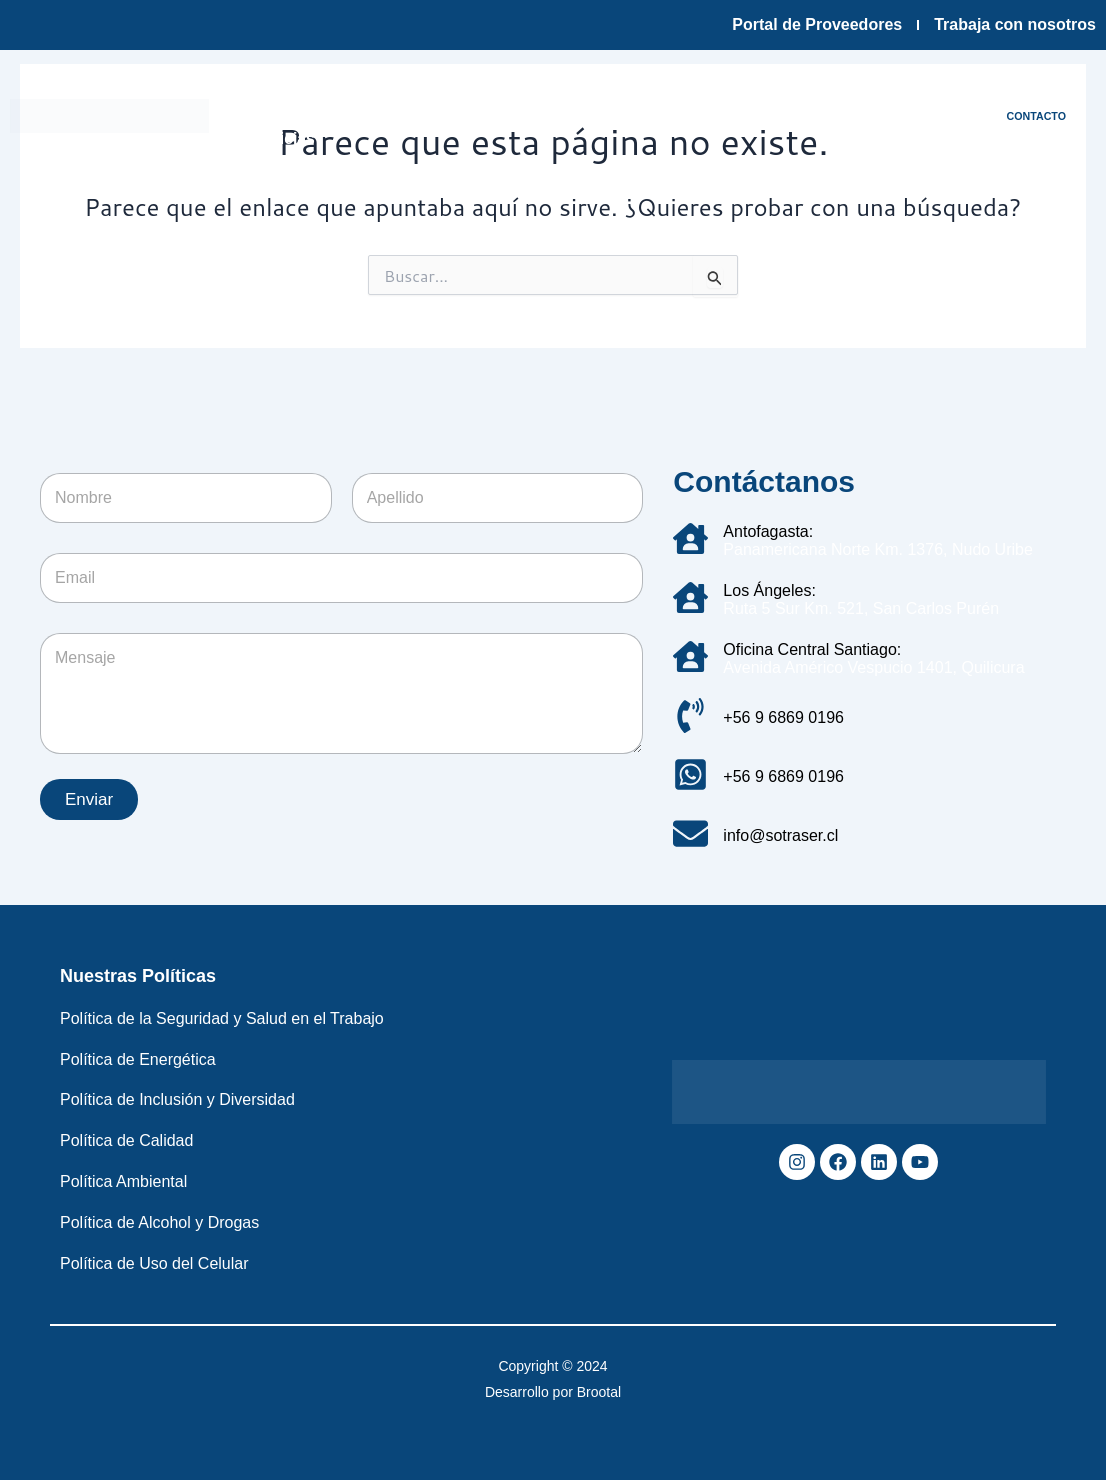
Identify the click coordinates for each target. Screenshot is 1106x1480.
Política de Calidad (126, 1140)
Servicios (684, 92)
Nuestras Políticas (138, 976)
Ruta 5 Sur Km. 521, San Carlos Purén (861, 608)
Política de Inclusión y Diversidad (177, 1099)
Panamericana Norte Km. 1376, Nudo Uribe (878, 549)
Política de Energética (138, 1059)
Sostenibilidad (804, 92)
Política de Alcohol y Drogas (159, 1222)
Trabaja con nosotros (1015, 24)
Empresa (344, 92)
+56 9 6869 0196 (783, 717)
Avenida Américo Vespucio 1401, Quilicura (873, 667)
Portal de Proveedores (817, 24)
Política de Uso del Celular (154, 1263)
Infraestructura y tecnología (513, 92)
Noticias (285, 138)
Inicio (260, 92)
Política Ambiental (123, 1181)
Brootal (599, 1392)
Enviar (89, 799)
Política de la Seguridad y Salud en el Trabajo (222, 1018)
